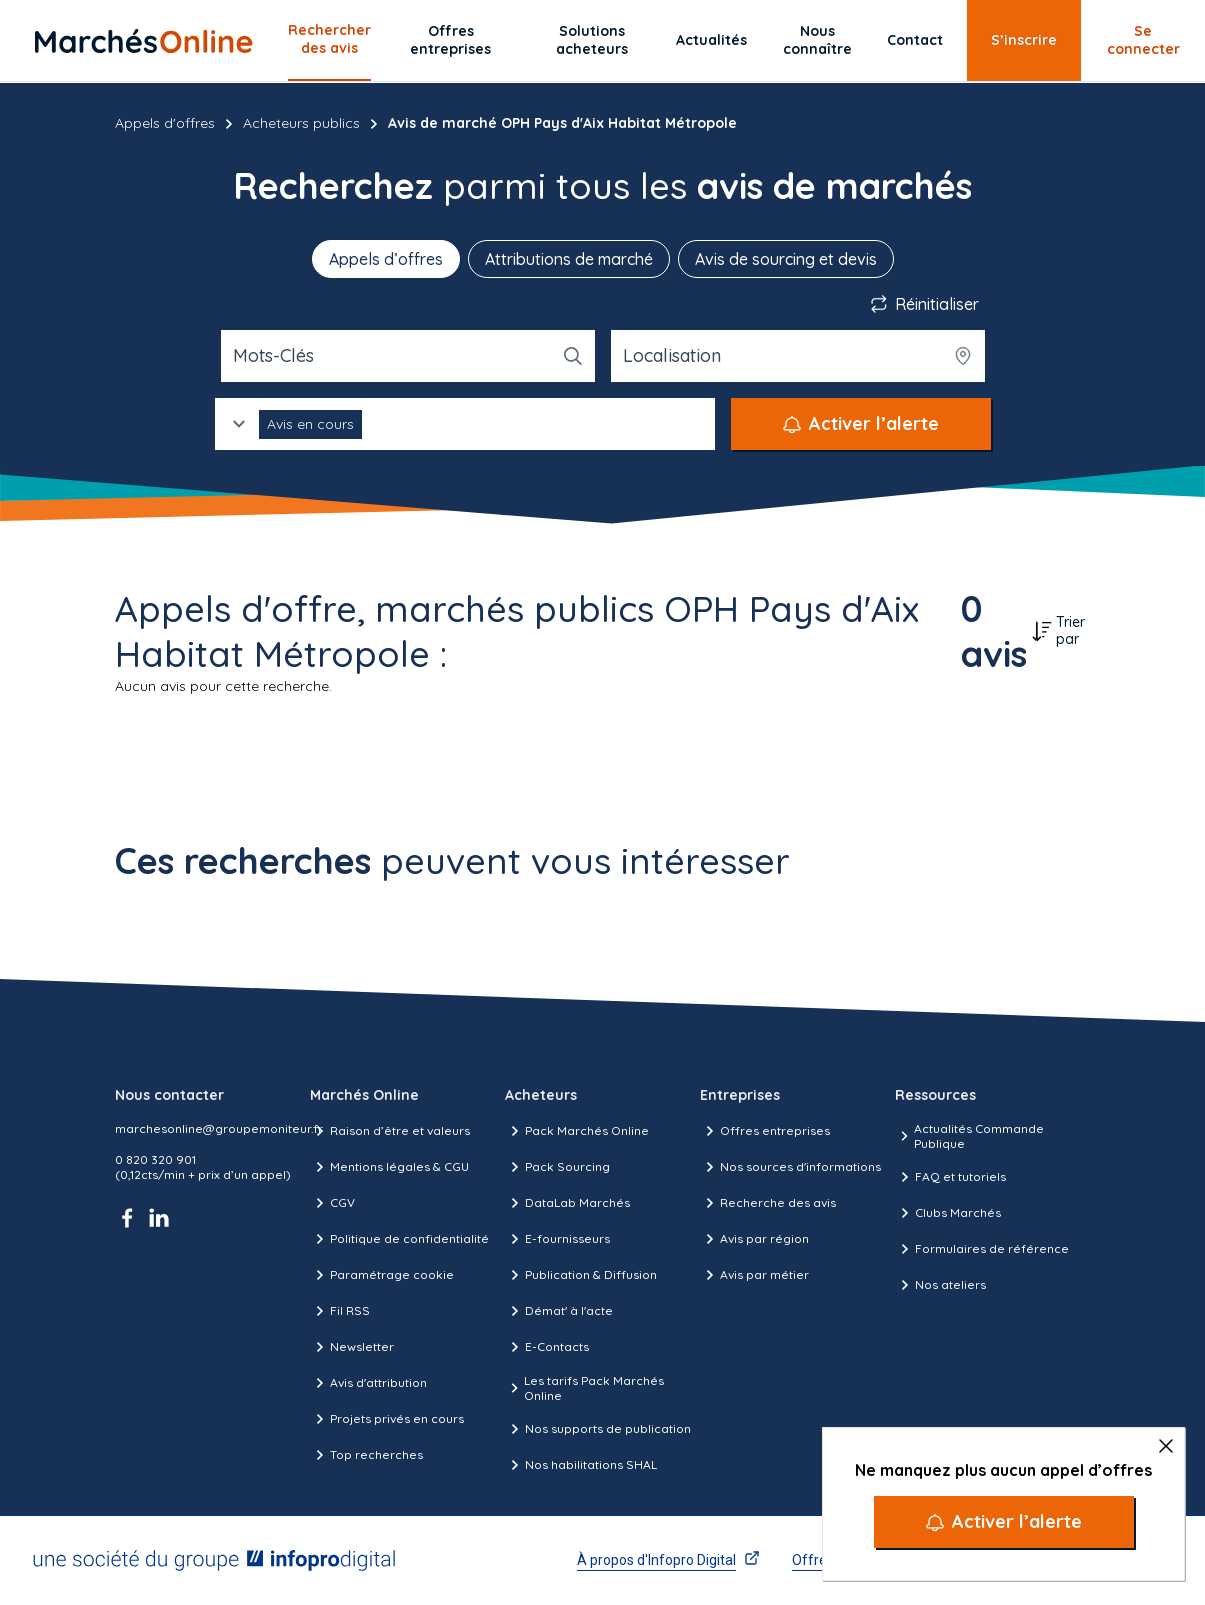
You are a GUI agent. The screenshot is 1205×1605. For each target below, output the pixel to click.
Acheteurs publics (301, 123)
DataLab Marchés (567, 1203)
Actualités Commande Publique (969, 1136)
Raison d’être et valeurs (390, 1131)
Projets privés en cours (387, 1419)
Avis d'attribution (368, 1383)
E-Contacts (547, 1347)
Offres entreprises (450, 40)
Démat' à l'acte (559, 1311)
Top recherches (366, 1455)
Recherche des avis (768, 1203)
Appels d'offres (165, 123)
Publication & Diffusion (581, 1275)
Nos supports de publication (598, 1429)
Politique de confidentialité (399, 1239)
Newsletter (352, 1347)
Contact (915, 40)
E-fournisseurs (557, 1239)
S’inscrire (1024, 40)
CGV (332, 1203)
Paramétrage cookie (382, 1275)
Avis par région (754, 1239)
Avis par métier (754, 1275)
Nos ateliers (940, 1285)
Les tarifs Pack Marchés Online (584, 1388)
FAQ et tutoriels (950, 1177)
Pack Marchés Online (577, 1131)
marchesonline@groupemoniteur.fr (219, 1128)
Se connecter (1143, 40)
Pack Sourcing (557, 1167)
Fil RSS (340, 1311)
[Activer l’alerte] (1004, 1522)
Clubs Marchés (948, 1213)
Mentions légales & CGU (389, 1167)
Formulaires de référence (982, 1249)
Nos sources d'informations (790, 1167)
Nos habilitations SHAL (581, 1465)
